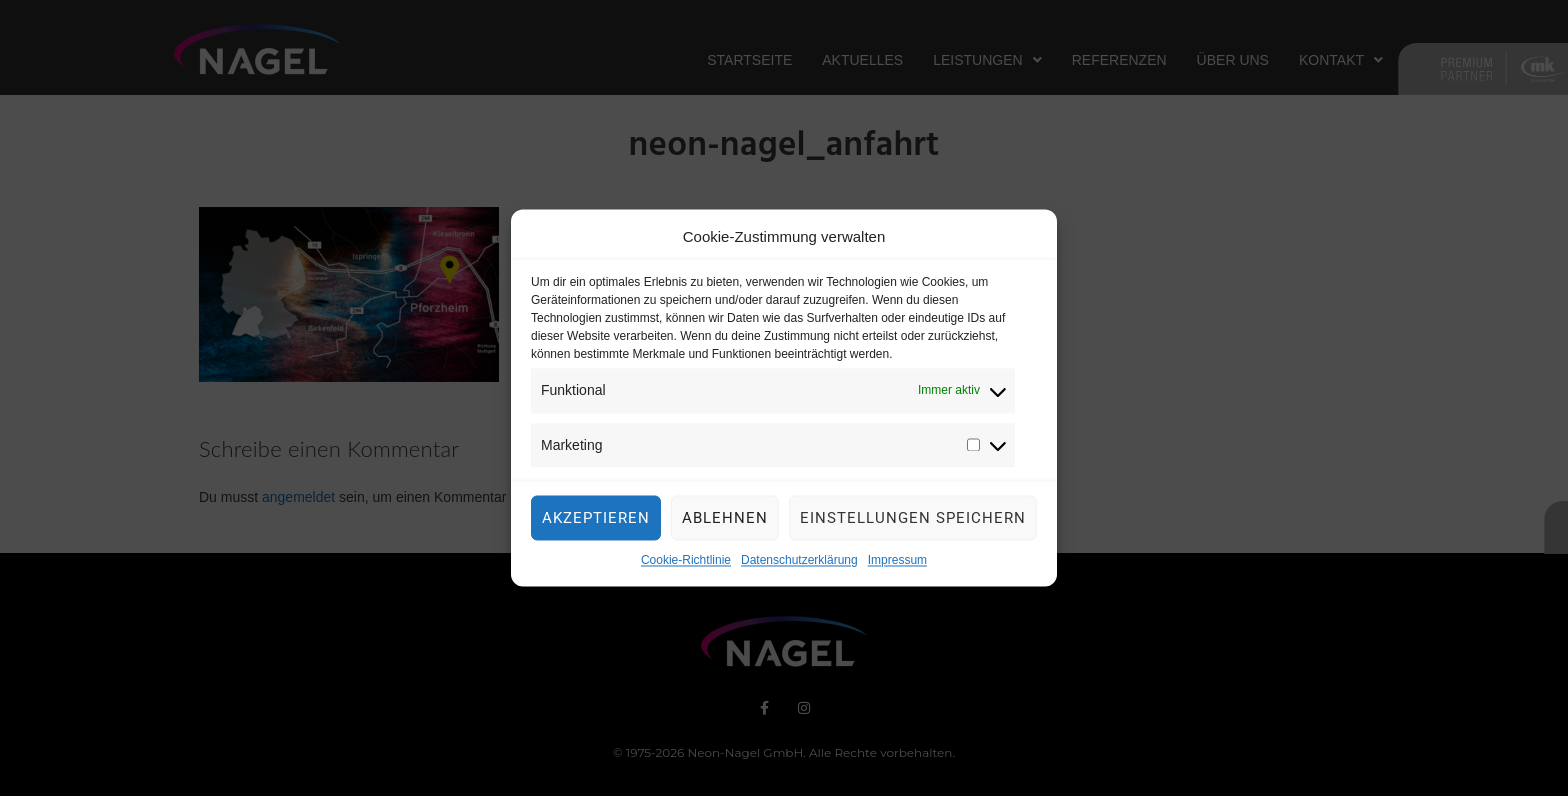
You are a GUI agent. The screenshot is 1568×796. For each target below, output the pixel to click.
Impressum (897, 568)
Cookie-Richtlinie (686, 568)
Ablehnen (725, 526)
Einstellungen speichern (913, 526)
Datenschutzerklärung (799, 568)
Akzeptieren (596, 526)
